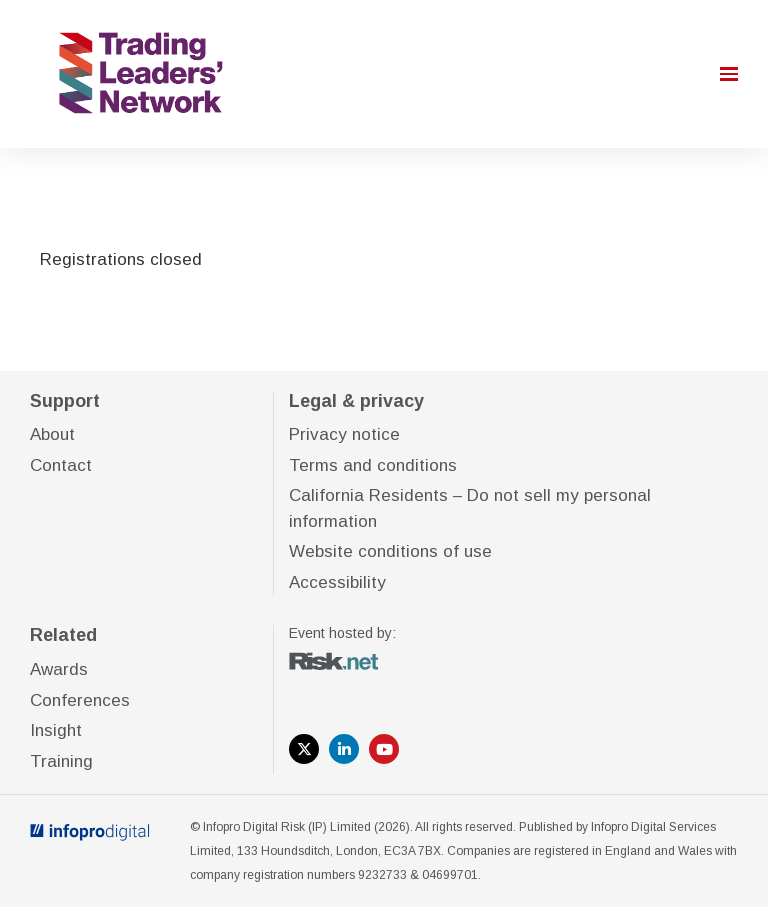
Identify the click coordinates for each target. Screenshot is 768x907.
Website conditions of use (390, 551)
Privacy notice (344, 434)
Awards (59, 669)
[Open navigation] (729, 74)
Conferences (80, 700)
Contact (61, 465)
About (52, 434)
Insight (56, 730)
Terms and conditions (373, 465)
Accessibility (337, 582)
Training (61, 761)
